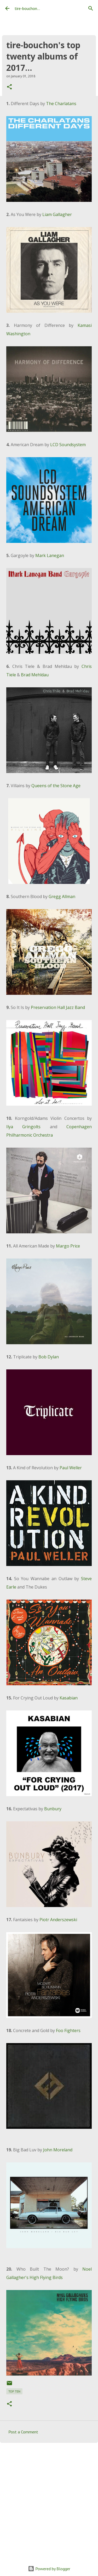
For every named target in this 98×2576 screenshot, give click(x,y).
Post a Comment (23, 2431)
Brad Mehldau (35, 675)
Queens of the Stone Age (55, 786)
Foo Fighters (68, 2030)
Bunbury (52, 1809)
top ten (14, 2391)
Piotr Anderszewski (58, 1919)
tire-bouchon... (27, 8)
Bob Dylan (48, 1357)
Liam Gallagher (57, 214)
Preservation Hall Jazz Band (58, 1007)
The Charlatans (61, 103)
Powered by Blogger (49, 2568)
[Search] (91, 8)
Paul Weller (71, 1468)
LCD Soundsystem (68, 444)
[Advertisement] (49, 2500)
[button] (9, 87)
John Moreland (57, 2150)
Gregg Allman (62, 896)
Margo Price (68, 1246)
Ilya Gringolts (23, 1127)
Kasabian (69, 1698)
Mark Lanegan (49, 555)
